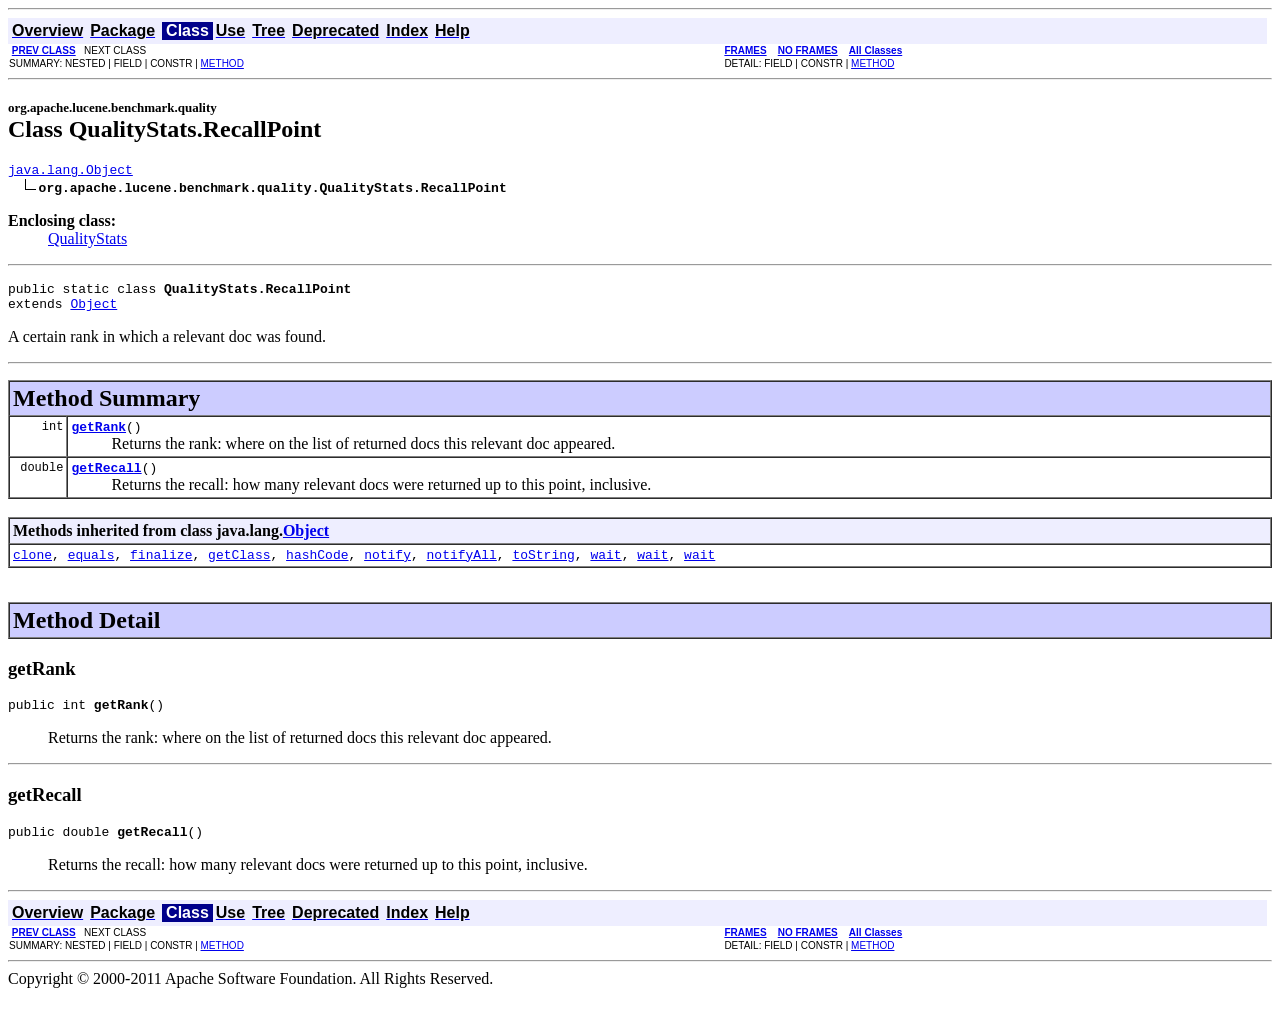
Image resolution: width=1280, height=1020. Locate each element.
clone (32, 572)
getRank (98, 438)
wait (605, 572)
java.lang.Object (70, 172)
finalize (161, 572)
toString (543, 572)
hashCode (317, 572)
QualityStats (87, 241)
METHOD (222, 63)
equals (91, 572)
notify (387, 572)
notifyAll (462, 572)
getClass (239, 572)
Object (93, 312)
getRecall (106, 482)
